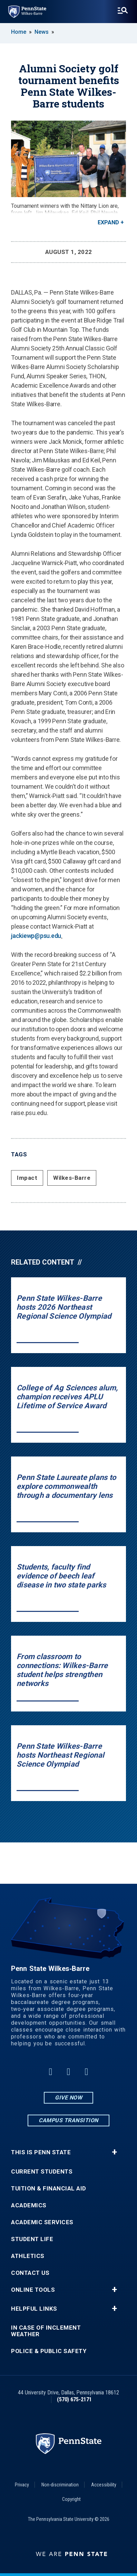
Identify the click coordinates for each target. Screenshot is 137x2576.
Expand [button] (108, 222)
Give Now (68, 2097)
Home (18, 32)
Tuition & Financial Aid (48, 2188)
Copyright (71, 2499)
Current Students (41, 2171)
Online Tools (33, 2290)
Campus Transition (68, 2120)
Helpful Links (34, 2309)
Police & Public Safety (48, 2351)
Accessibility (103, 2484)
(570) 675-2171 (74, 2399)
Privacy (22, 2484)
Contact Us (30, 2273)
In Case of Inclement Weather (46, 2331)
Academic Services (42, 2222)
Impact (27, 1177)
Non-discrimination (60, 2484)
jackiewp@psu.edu (36, 935)
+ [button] (114, 2152)
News (42, 32)
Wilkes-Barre (71, 1177)
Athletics (28, 2256)
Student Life (32, 2239)
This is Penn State (41, 2152)
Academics (29, 2205)
